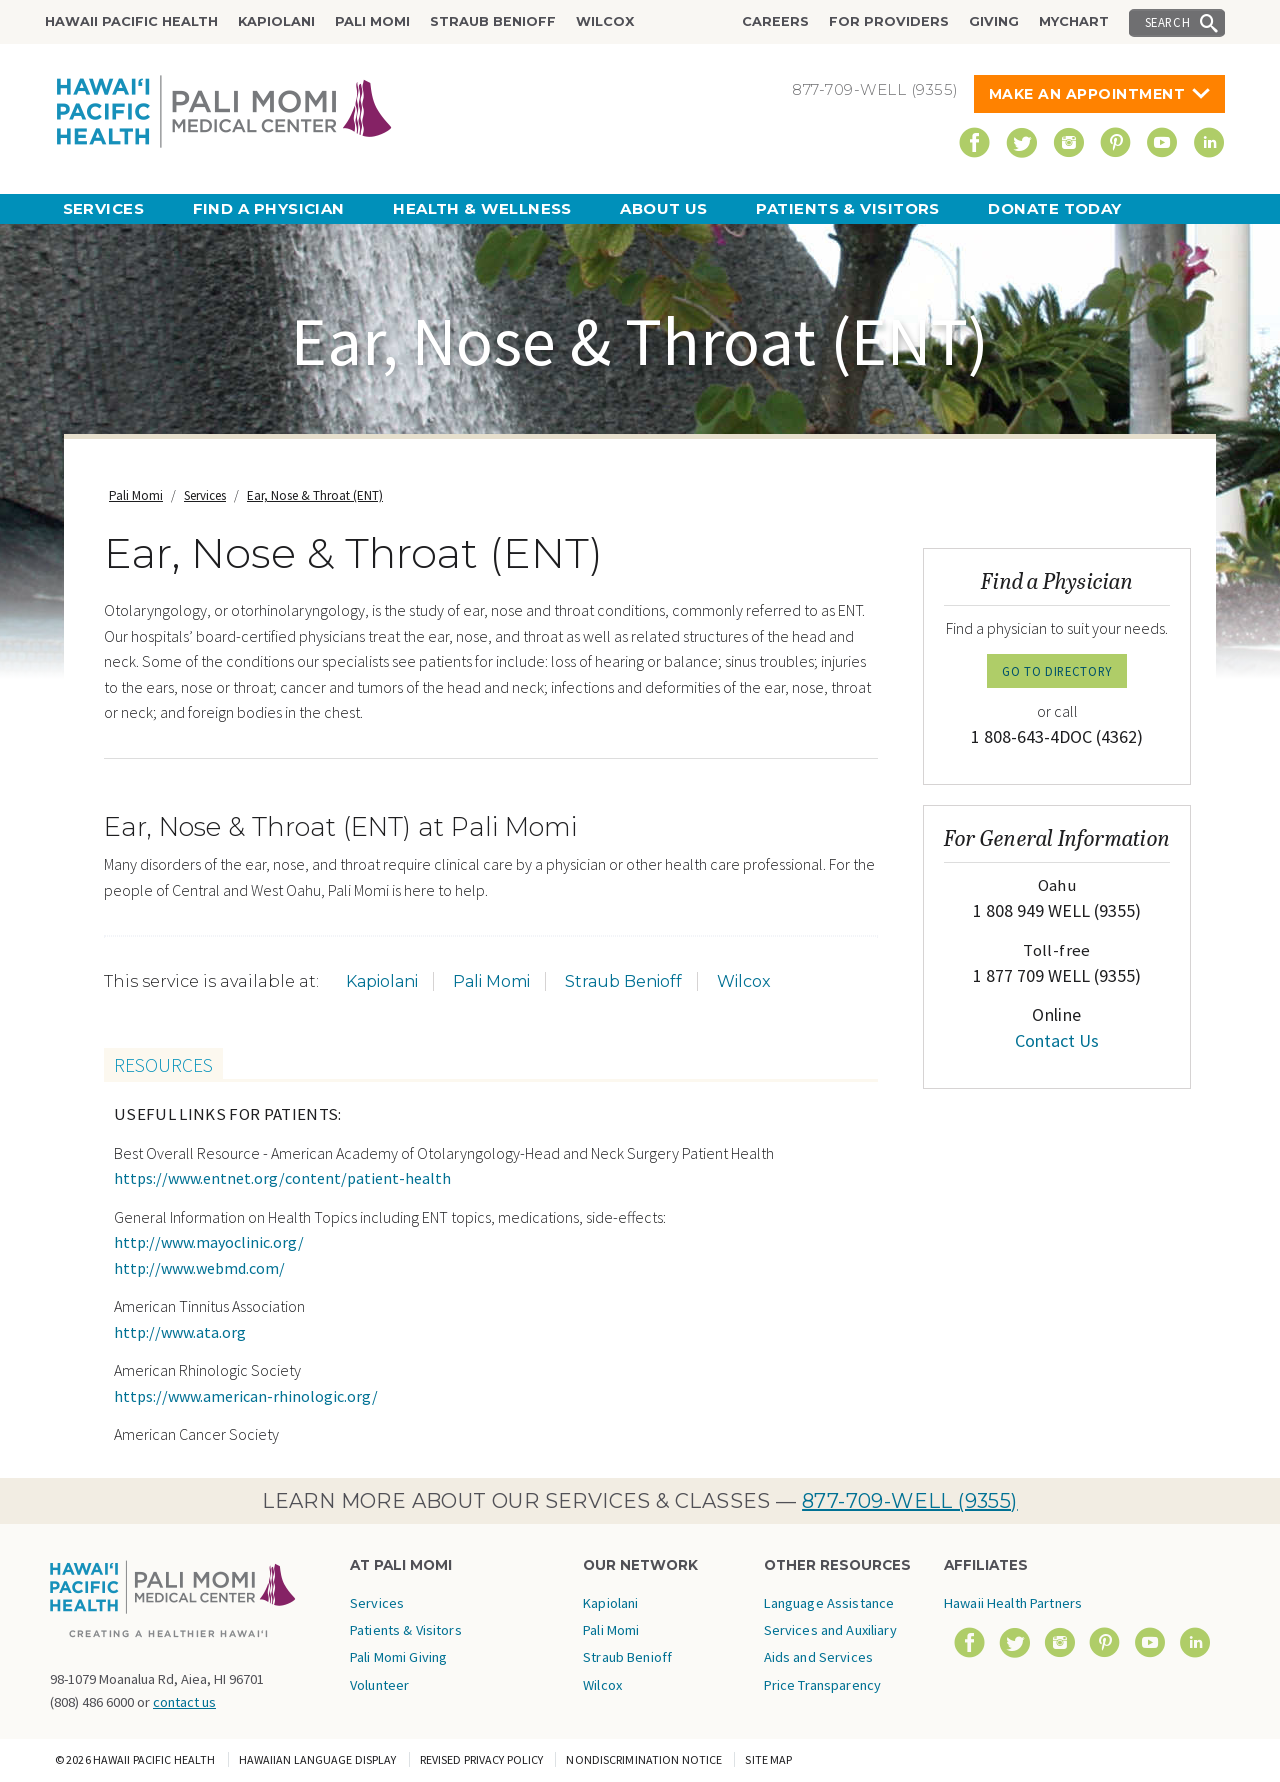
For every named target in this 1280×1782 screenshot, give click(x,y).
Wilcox (605, 21)
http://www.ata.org (180, 1332)
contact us (184, 1702)
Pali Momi (372, 21)
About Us (664, 208)
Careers (775, 21)
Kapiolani (276, 21)
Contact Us (1057, 1040)
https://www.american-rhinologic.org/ (246, 1396)
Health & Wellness (482, 208)
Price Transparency (823, 1685)
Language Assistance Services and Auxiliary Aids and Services (830, 1630)
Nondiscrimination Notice (644, 1759)
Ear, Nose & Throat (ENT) (315, 495)
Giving (994, 21)
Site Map (768, 1759)
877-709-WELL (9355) (910, 1501)
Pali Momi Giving (398, 1657)
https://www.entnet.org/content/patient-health (282, 1178)
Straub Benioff (493, 21)
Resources (163, 1065)
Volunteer (379, 1685)
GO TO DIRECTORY (1057, 671)
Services (104, 208)
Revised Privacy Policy (482, 1759)
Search (1168, 22)
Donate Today (1054, 208)
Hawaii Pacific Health (131, 21)
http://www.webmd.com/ (199, 1268)
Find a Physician (269, 208)
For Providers (889, 21)
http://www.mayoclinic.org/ (209, 1242)
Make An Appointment (1087, 94)
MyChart (1074, 21)
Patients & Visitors (848, 208)
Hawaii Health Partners (1013, 1603)
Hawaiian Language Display (318, 1759)
